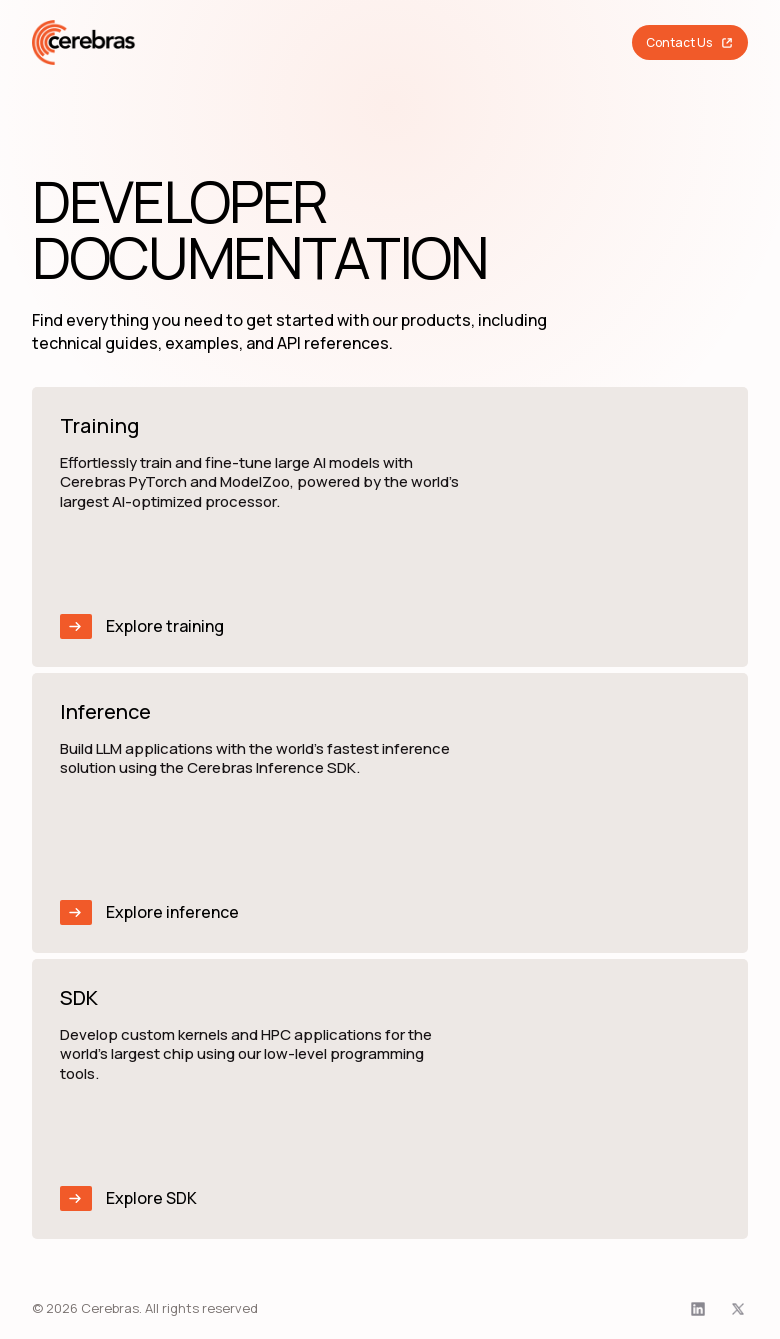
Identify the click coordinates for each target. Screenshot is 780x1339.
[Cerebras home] (84, 42)
